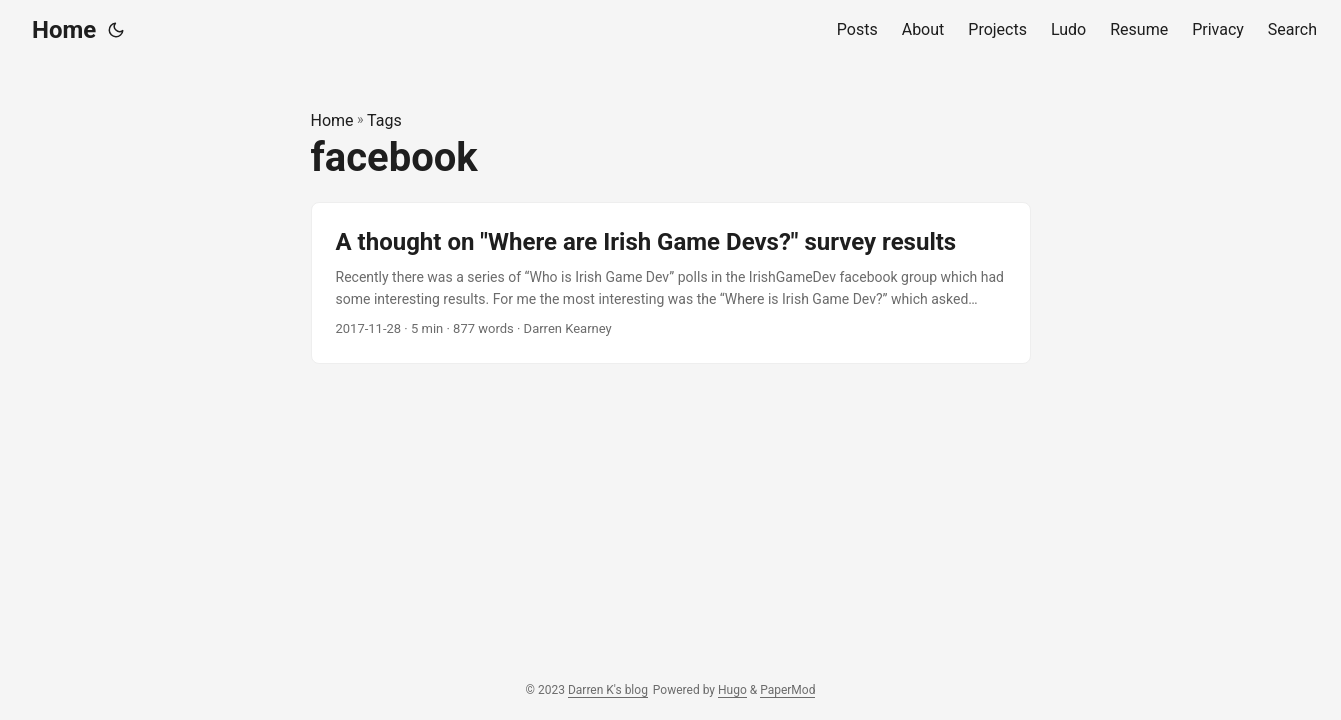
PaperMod (787, 690)
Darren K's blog (608, 690)
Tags (384, 120)
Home (64, 30)
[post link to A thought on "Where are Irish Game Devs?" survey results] (671, 283)
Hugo (732, 690)
